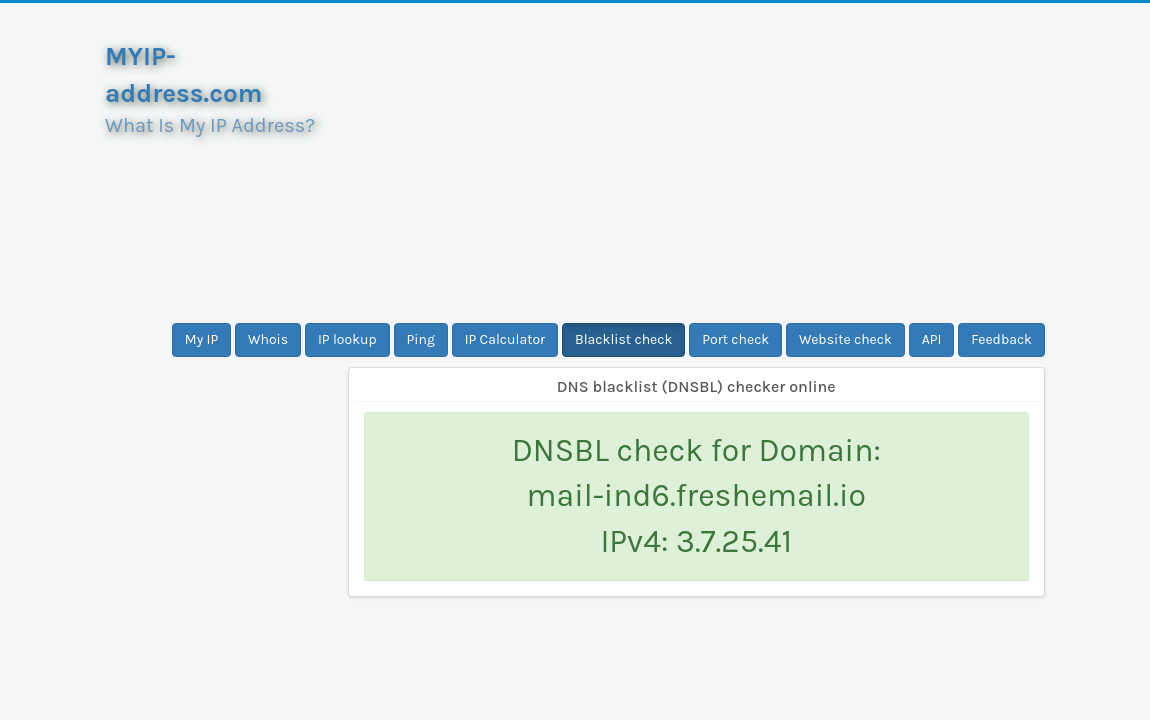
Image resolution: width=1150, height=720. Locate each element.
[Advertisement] (697, 163)
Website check (845, 339)
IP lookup (347, 339)
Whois (268, 339)
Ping (421, 339)
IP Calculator (505, 339)
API (932, 339)
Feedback (1001, 339)
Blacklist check (623, 339)
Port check (735, 339)
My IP (201, 339)
